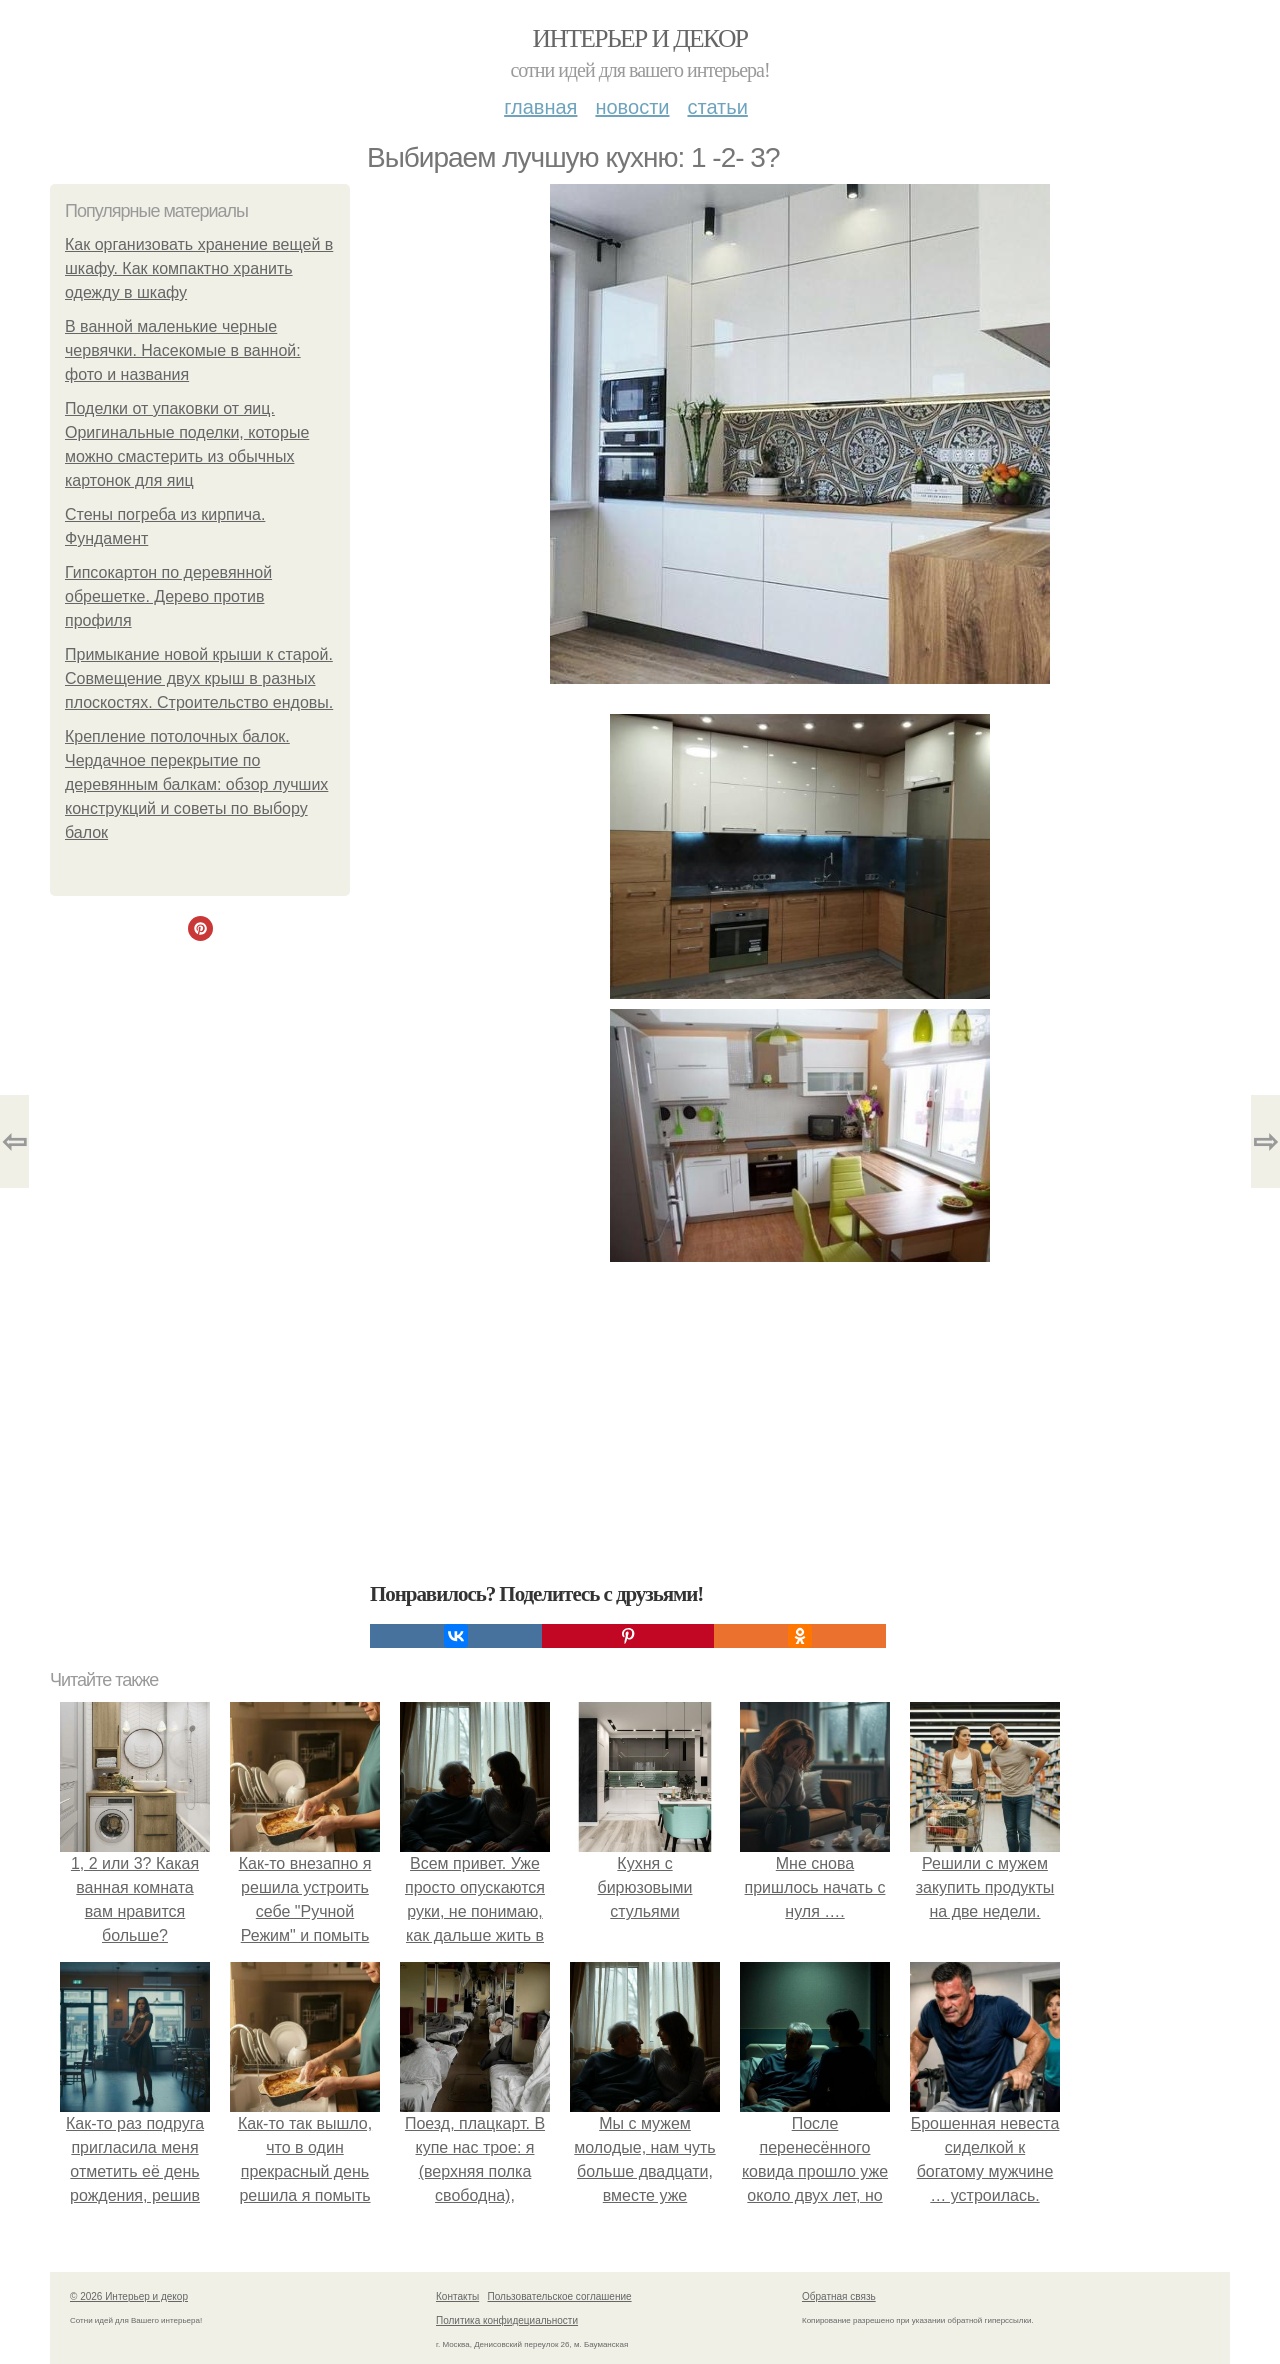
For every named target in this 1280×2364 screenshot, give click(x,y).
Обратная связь (839, 2296)
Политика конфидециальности (507, 2320)
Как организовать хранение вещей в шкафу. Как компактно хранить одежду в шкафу (199, 268)
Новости (632, 107)
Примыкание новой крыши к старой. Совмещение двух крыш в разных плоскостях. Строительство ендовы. (199, 678)
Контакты (457, 2296)
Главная (540, 107)
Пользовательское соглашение (560, 2296)
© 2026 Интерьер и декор (129, 2296)
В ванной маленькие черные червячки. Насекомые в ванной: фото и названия (183, 350)
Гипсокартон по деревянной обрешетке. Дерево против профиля (168, 596)
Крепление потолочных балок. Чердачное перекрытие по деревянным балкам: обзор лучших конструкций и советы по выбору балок (196, 784)
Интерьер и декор (640, 38)
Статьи (717, 107)
